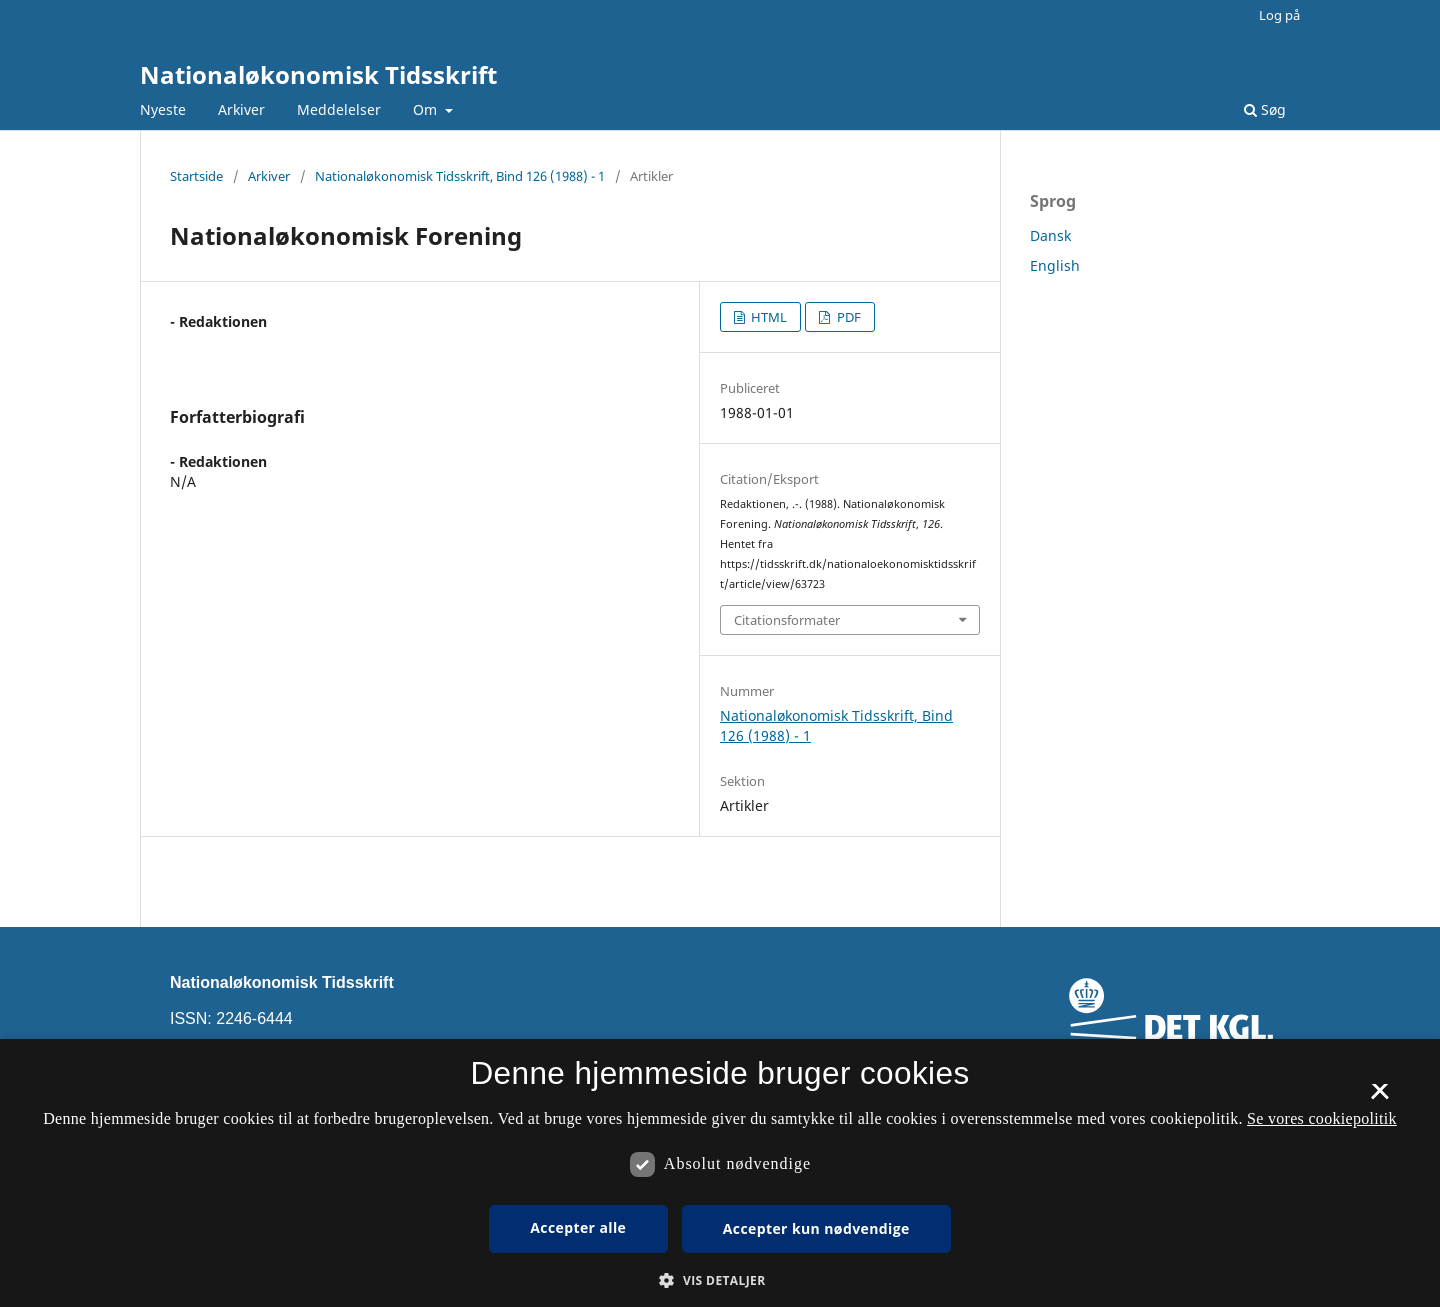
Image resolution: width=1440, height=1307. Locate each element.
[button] (719, 1280)
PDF (847, 317)
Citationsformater (787, 620)
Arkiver (241, 109)
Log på (1279, 15)
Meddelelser (339, 109)
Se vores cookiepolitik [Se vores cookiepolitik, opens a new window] (1322, 1118)
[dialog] (720, 1173)
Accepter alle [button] (578, 1227)
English (1055, 265)
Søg (1265, 109)
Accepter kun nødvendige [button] (816, 1228)
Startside (196, 176)
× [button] (1379, 1098)
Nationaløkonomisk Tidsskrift (318, 74)
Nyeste (163, 109)
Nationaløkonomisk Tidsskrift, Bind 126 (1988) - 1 (460, 176)
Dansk (1050, 235)
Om (427, 109)
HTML (767, 317)
